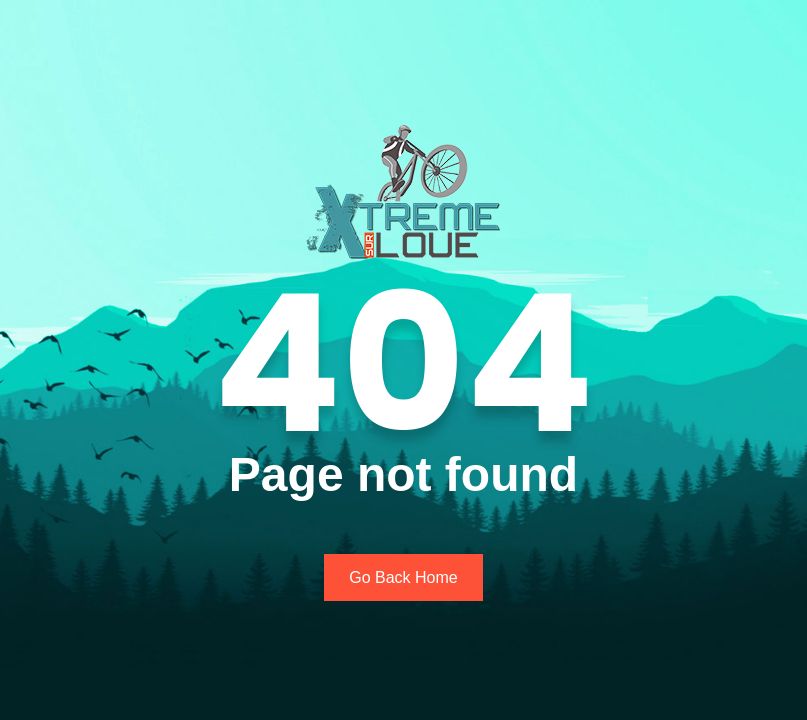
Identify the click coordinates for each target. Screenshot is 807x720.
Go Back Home (403, 577)
